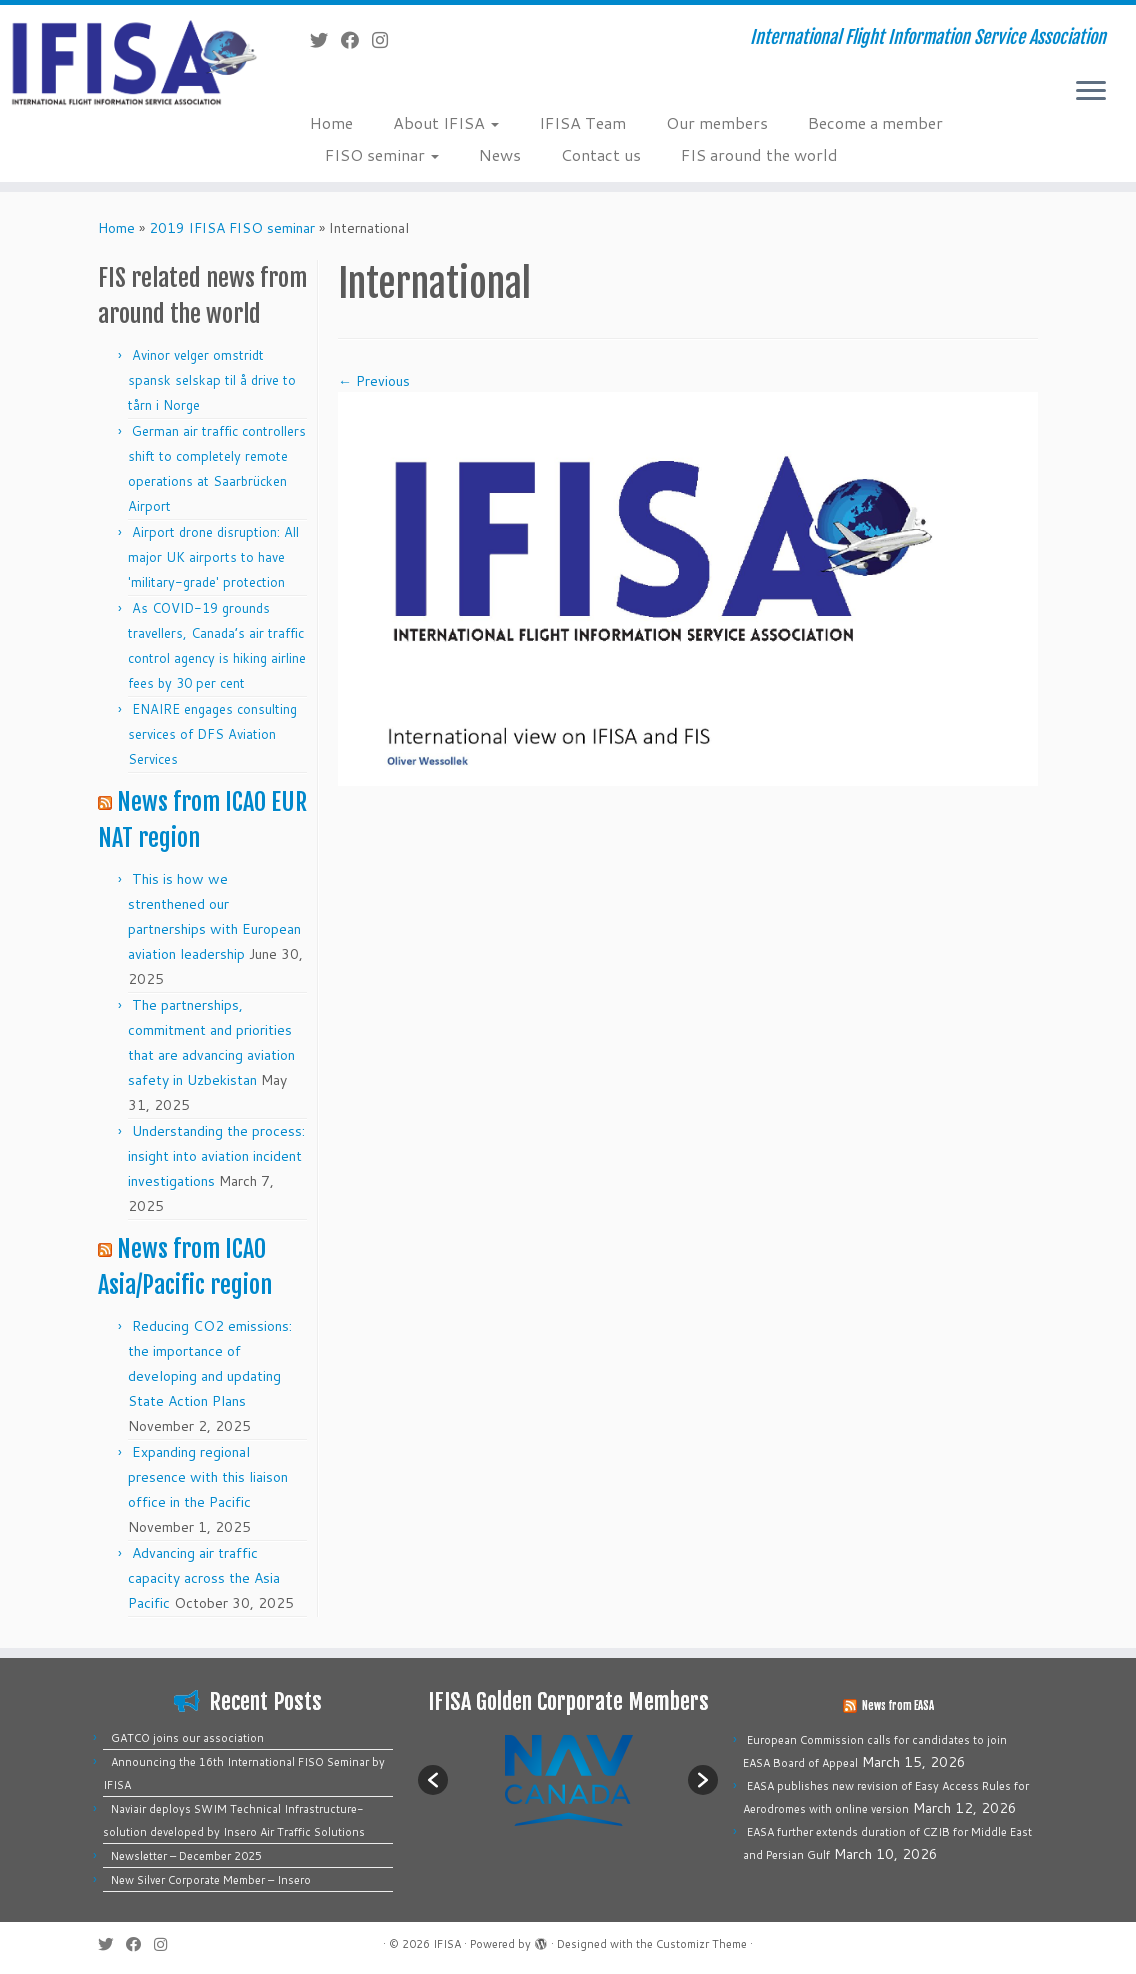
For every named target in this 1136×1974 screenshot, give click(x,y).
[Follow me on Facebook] (356, 40)
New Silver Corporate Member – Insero (211, 1880)
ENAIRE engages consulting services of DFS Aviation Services (212, 734)
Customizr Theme (701, 1944)
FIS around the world (759, 154)
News (500, 154)
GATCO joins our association (187, 1738)
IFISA (447, 1944)
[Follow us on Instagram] (386, 40)
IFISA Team (582, 122)
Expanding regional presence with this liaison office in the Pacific (208, 1477)
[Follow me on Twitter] (325, 40)
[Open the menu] (1091, 92)
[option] (568, 1779)
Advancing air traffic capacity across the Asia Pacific (204, 1578)
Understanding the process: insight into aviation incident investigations (216, 1156)
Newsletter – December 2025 (186, 1856)
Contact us (601, 154)
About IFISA (446, 122)
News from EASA (898, 1706)
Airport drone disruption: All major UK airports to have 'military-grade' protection (213, 557)
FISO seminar (382, 154)
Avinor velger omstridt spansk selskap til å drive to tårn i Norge (212, 380)
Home (331, 122)
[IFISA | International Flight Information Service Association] (133, 61)
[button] (433, 1780)
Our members (717, 122)
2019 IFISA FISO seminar (232, 228)
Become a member (875, 122)
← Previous (374, 381)
